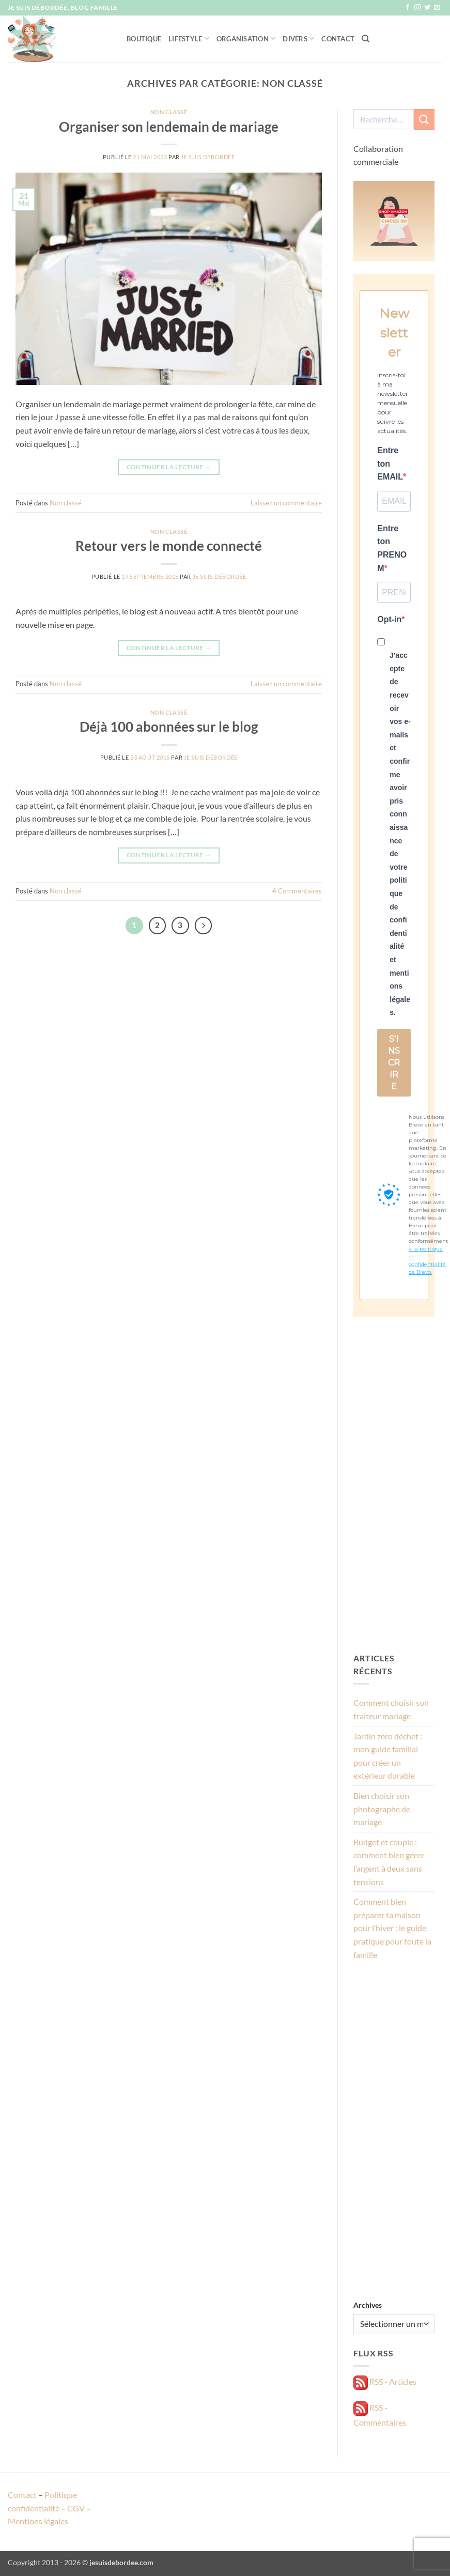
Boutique (144, 39)
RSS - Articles (384, 2381)
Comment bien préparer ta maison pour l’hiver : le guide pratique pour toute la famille (392, 1927)
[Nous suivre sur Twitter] (427, 7)
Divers (298, 38)
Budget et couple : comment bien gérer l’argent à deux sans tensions (388, 1862)
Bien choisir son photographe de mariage (381, 1809)
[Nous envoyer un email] (437, 7)
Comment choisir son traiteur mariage (391, 1709)
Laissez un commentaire (286, 503)
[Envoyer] (424, 119)
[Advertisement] (394, 1484)
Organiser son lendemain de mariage (168, 126)
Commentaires (297, 891)
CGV (76, 2508)
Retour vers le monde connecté (168, 545)
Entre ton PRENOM (392, 548)
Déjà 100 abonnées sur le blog (169, 726)
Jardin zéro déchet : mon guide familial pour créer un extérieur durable (387, 1756)
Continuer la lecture (169, 467)
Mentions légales (38, 2521)
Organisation (246, 38)
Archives (367, 2305)
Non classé (169, 112)
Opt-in (389, 619)
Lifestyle (188, 38)
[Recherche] (365, 39)
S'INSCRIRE (394, 1062)
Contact (337, 39)
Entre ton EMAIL (390, 463)
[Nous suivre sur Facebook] (408, 7)
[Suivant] (203, 925)
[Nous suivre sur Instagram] (417, 7)
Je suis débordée (208, 156)
